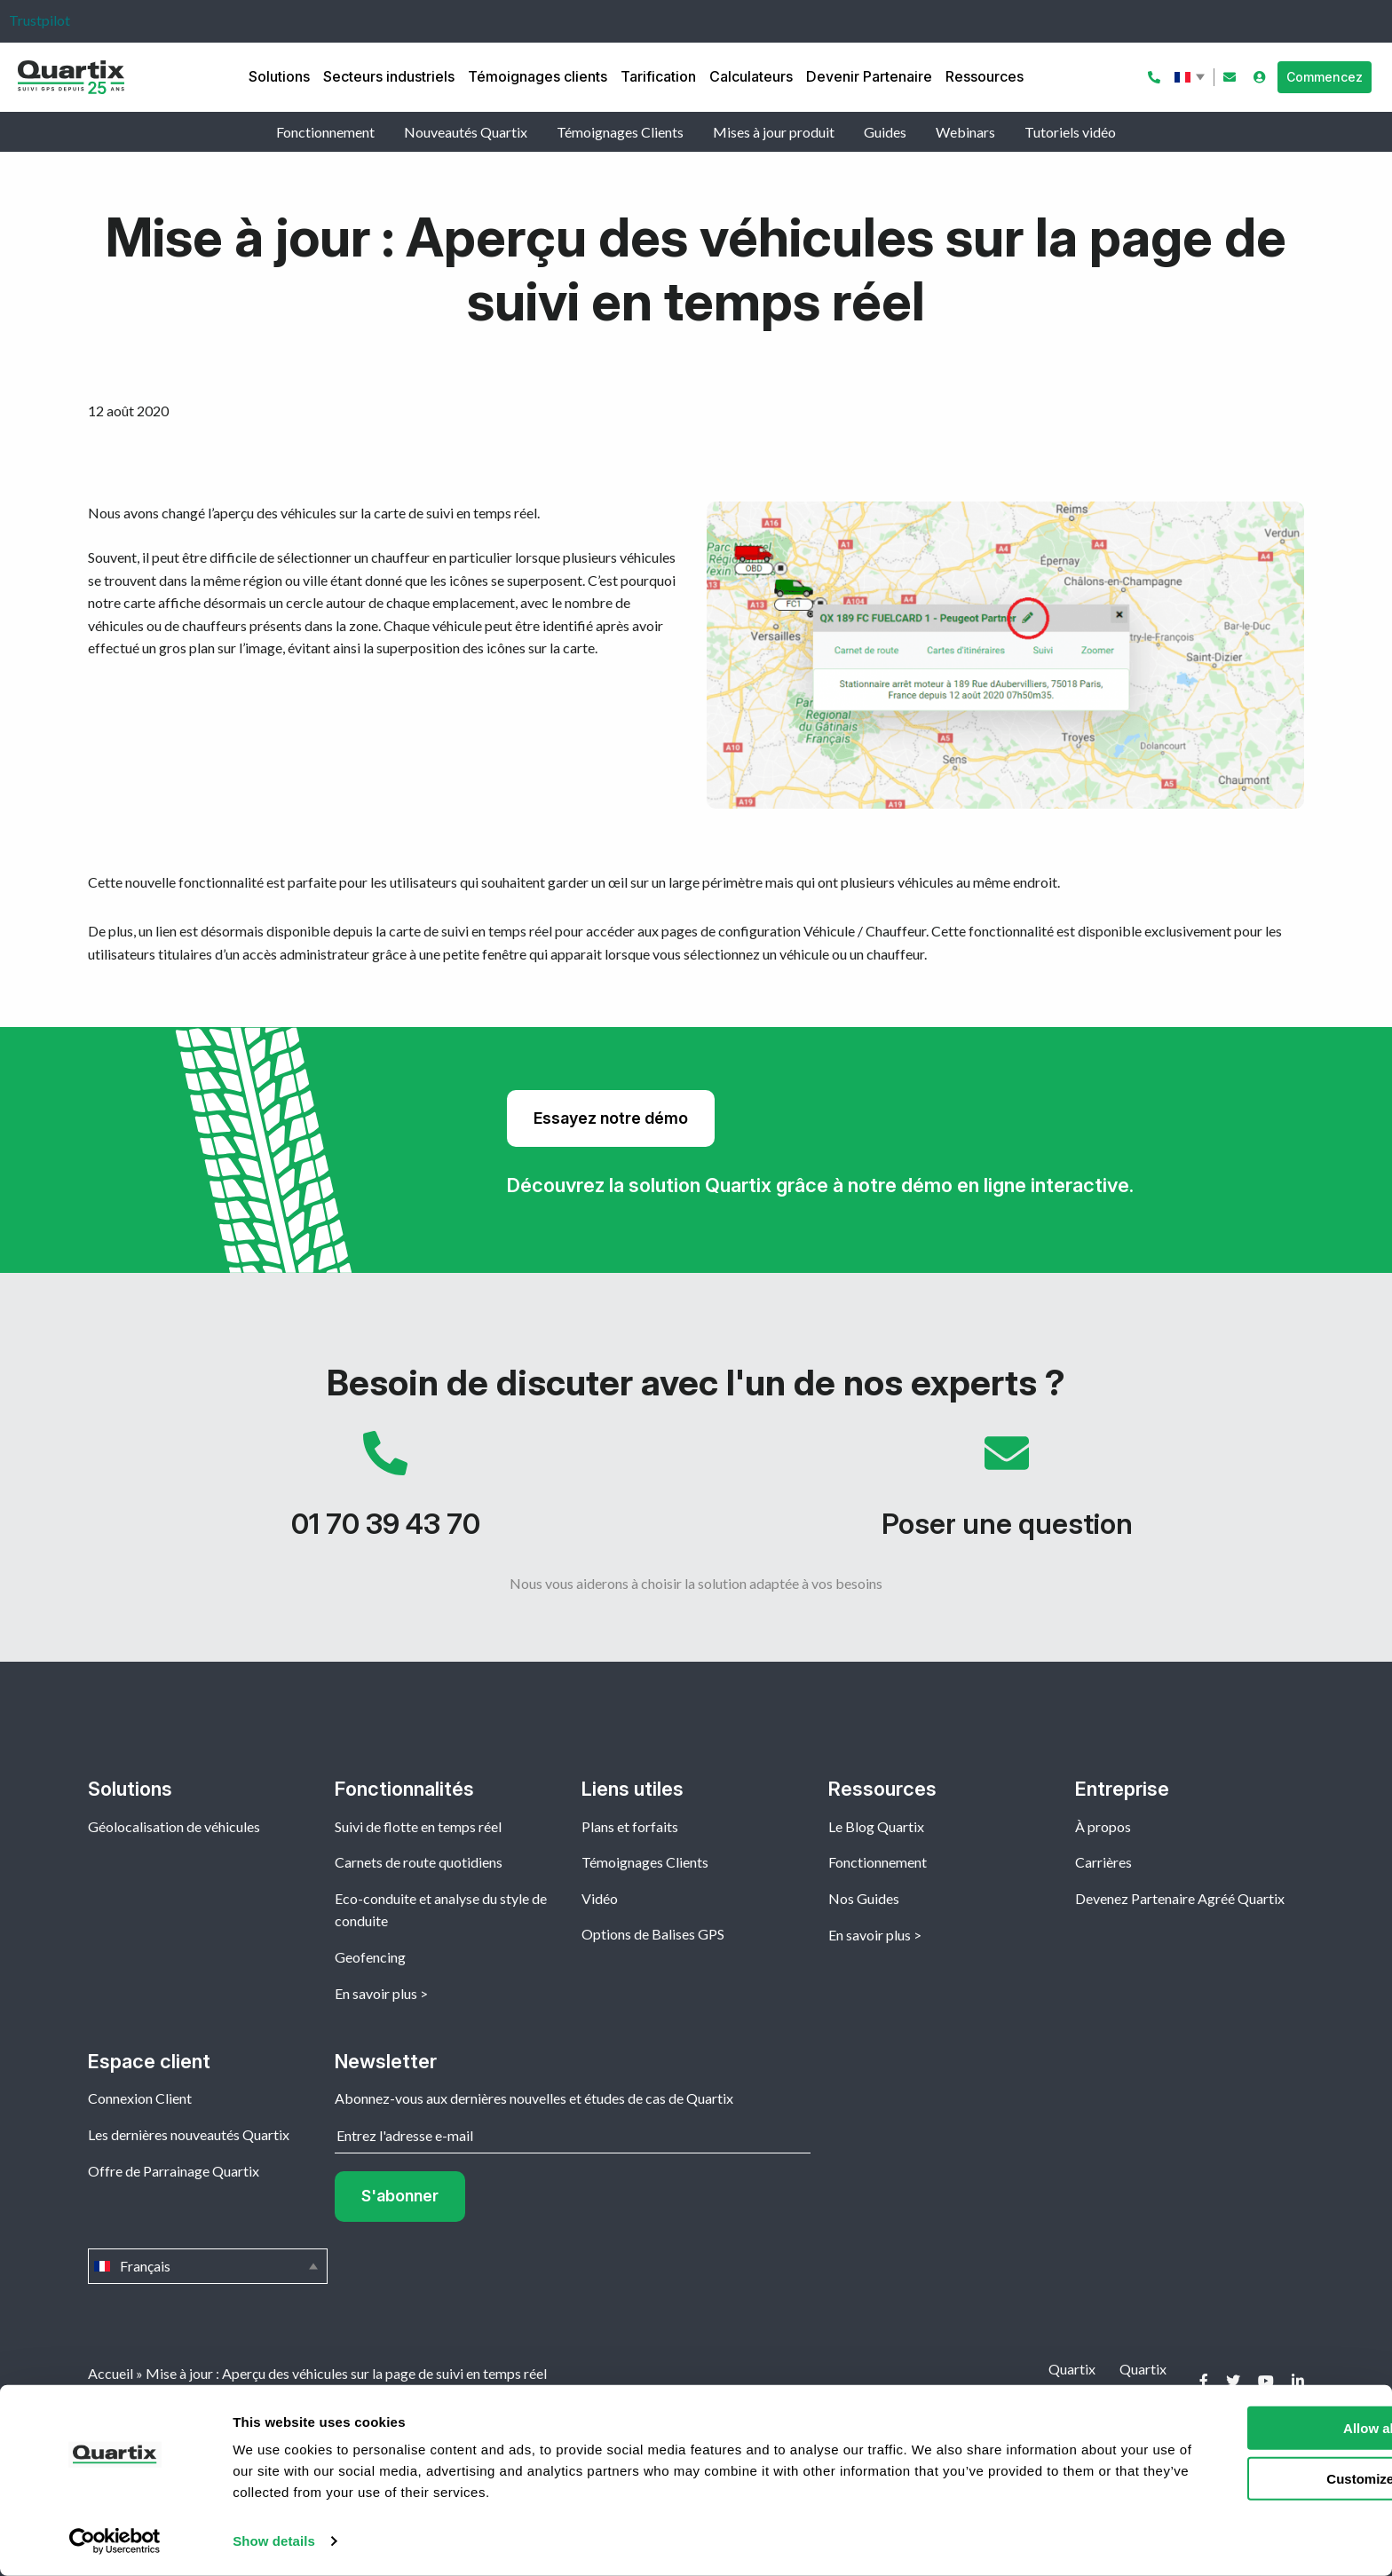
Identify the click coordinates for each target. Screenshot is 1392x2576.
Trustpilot (39, 20)
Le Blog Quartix (876, 1826)
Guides (885, 131)
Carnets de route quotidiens (418, 1861)
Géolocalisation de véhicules (174, 1826)
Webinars (965, 131)
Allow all (1244, 2428)
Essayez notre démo (611, 1118)
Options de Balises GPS (652, 1933)
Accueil (110, 2373)
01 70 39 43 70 (385, 1494)
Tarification (658, 76)
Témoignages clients (537, 76)
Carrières (1103, 1861)
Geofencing (370, 1956)
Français (1191, 77)
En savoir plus (376, 1993)
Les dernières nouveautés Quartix (188, 2134)
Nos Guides (863, 1898)
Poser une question (1006, 1494)
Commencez (1324, 76)
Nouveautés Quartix (465, 131)
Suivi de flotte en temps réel (418, 1826)
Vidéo (599, 1898)
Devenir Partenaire (869, 76)
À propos (1103, 1826)
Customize (1244, 2477)
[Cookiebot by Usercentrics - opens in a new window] (115, 2541)
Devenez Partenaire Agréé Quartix (1180, 1898)
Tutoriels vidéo (1070, 131)
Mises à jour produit (773, 131)
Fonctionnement (325, 131)
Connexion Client (140, 2098)
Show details (274, 2540)
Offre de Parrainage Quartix (173, 2170)
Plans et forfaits (629, 1826)
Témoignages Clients (620, 131)
